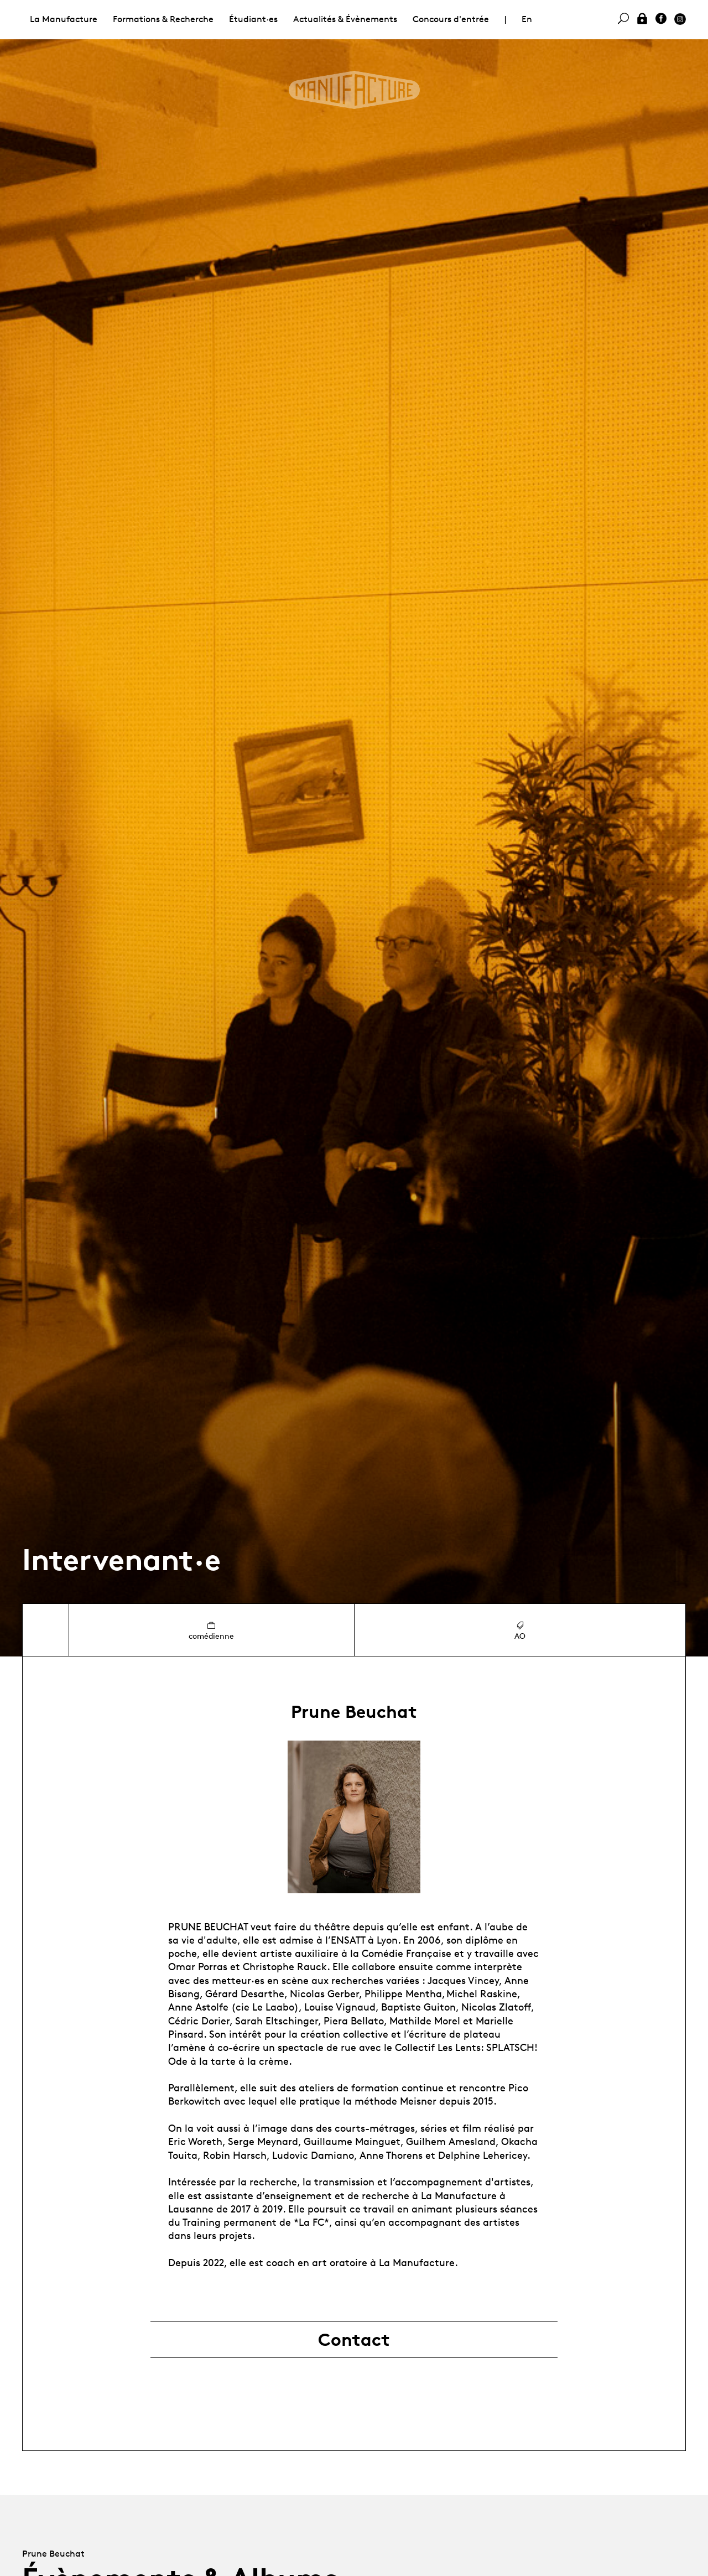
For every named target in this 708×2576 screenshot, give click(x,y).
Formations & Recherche (163, 19)
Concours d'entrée (451, 19)
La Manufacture (63, 19)
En (527, 19)
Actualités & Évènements (345, 19)
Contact (354, 2339)
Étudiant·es (253, 19)
